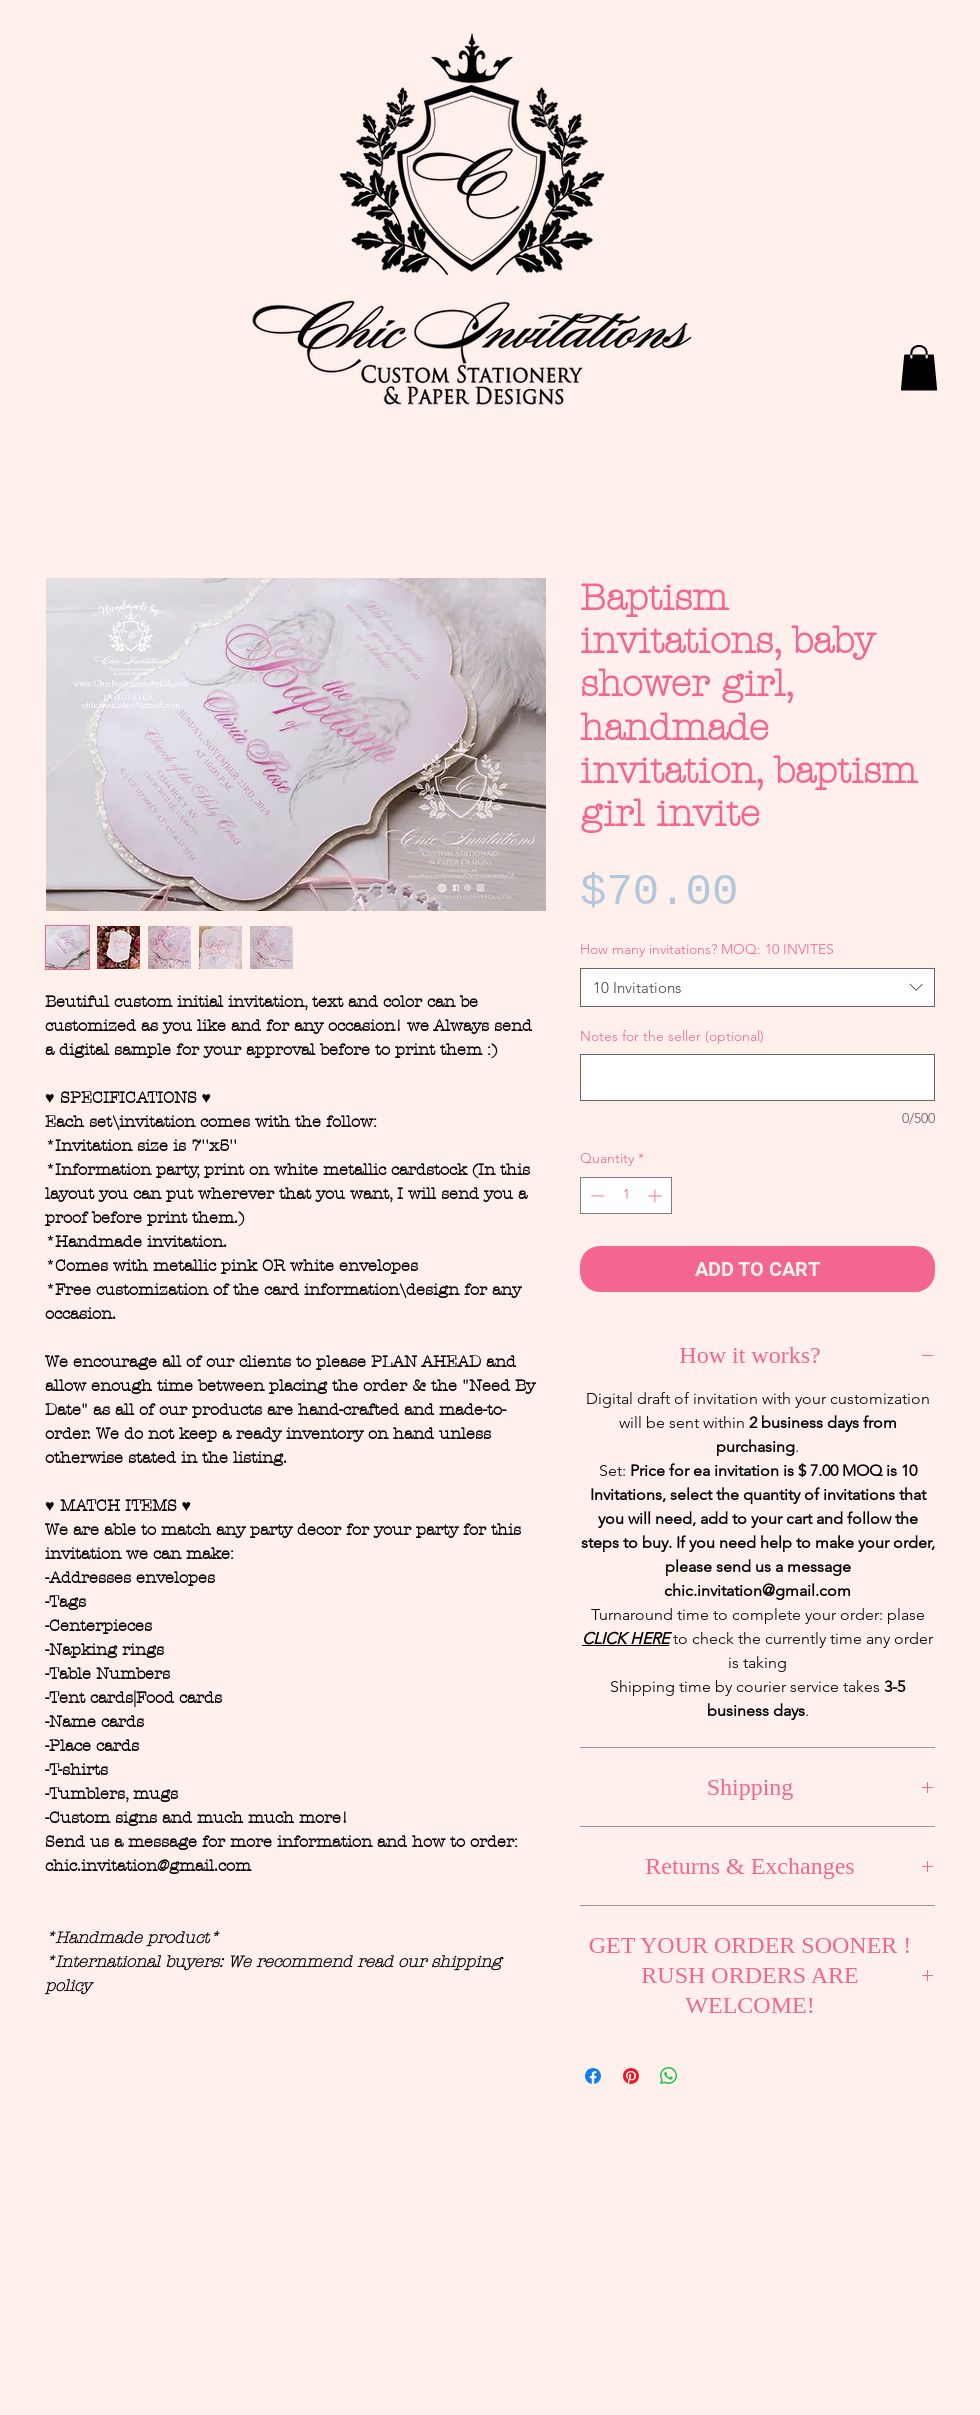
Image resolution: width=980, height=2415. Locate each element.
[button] (919, 367)
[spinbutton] (626, 1195)
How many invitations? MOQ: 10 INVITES (707, 949)
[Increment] (656, 1195)
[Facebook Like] (795, 57)
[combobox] (757, 987)
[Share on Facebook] (593, 2076)
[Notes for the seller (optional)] (757, 1077)
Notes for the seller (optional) (672, 1036)
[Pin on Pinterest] (631, 2076)
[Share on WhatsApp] (669, 2076)
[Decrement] (595, 1195)
